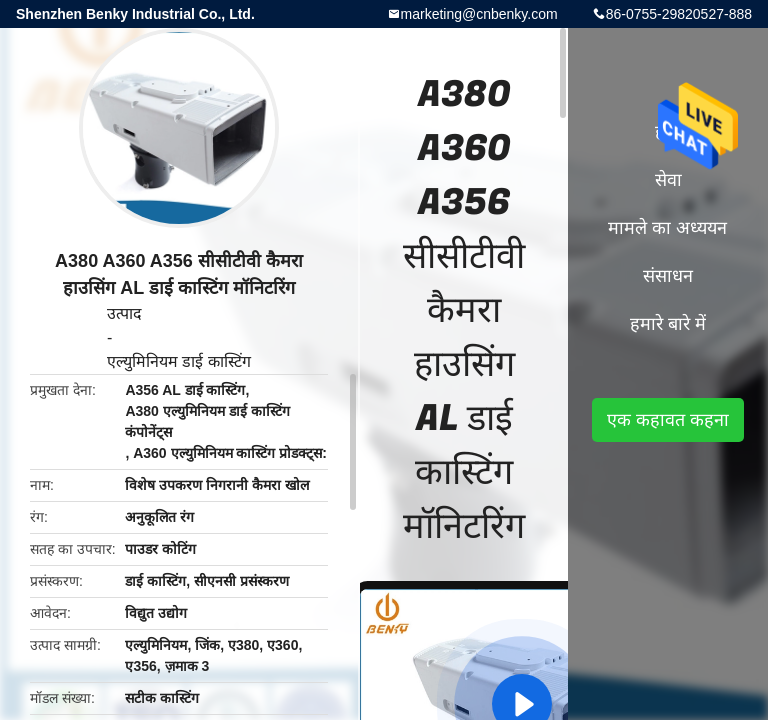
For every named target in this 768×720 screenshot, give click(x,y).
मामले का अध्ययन (667, 228)
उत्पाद (124, 313)
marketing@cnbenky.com (479, 14)
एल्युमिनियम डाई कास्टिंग (179, 361)
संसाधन (668, 276)
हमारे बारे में (668, 324)
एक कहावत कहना (668, 420)
